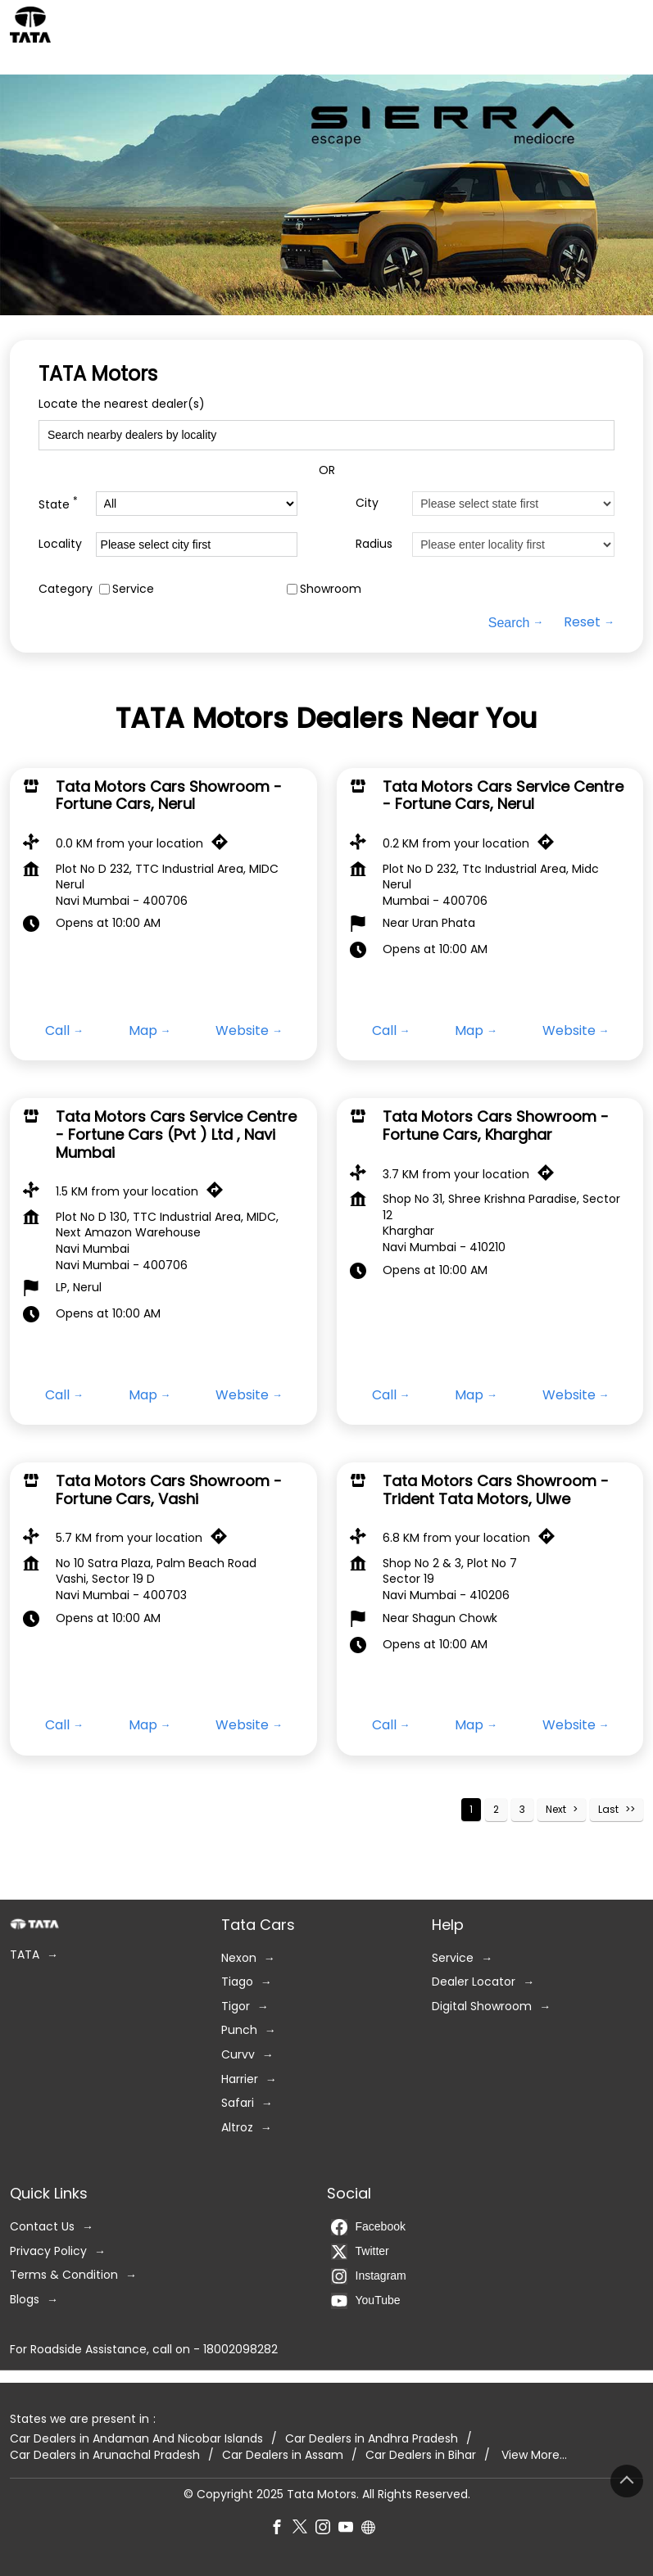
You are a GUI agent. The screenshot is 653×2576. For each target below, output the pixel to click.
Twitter (360, 2252)
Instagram (368, 2276)
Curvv (238, 2055)
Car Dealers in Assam (282, 2455)
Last (608, 1809)
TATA (24, 1955)
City (367, 503)
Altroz (237, 2127)
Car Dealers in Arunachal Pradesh (105, 2455)
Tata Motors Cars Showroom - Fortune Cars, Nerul (169, 795)
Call (57, 1031)
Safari (237, 2104)
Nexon (238, 1958)
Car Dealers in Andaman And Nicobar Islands (136, 2439)
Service (133, 589)
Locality (60, 544)
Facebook (368, 2227)
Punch (239, 2031)
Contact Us (42, 2227)
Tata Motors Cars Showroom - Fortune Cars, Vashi (169, 1490)
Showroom (330, 589)
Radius (374, 544)
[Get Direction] (223, 846)
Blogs (24, 2299)
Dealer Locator (473, 1983)
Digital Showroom (482, 2006)
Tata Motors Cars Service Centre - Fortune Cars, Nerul (503, 795)
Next (556, 1809)
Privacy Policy (48, 2251)
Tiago (237, 1983)
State (58, 503)
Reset (582, 623)
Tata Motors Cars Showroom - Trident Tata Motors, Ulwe (496, 1490)
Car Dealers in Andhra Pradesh (371, 2439)
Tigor (235, 2006)
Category (66, 589)
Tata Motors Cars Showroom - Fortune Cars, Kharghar (496, 1125)
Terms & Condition (64, 2276)
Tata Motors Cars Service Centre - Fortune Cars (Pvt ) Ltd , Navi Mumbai (176, 1134)
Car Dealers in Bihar (420, 2455)
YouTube (366, 2301)
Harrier (239, 2079)
